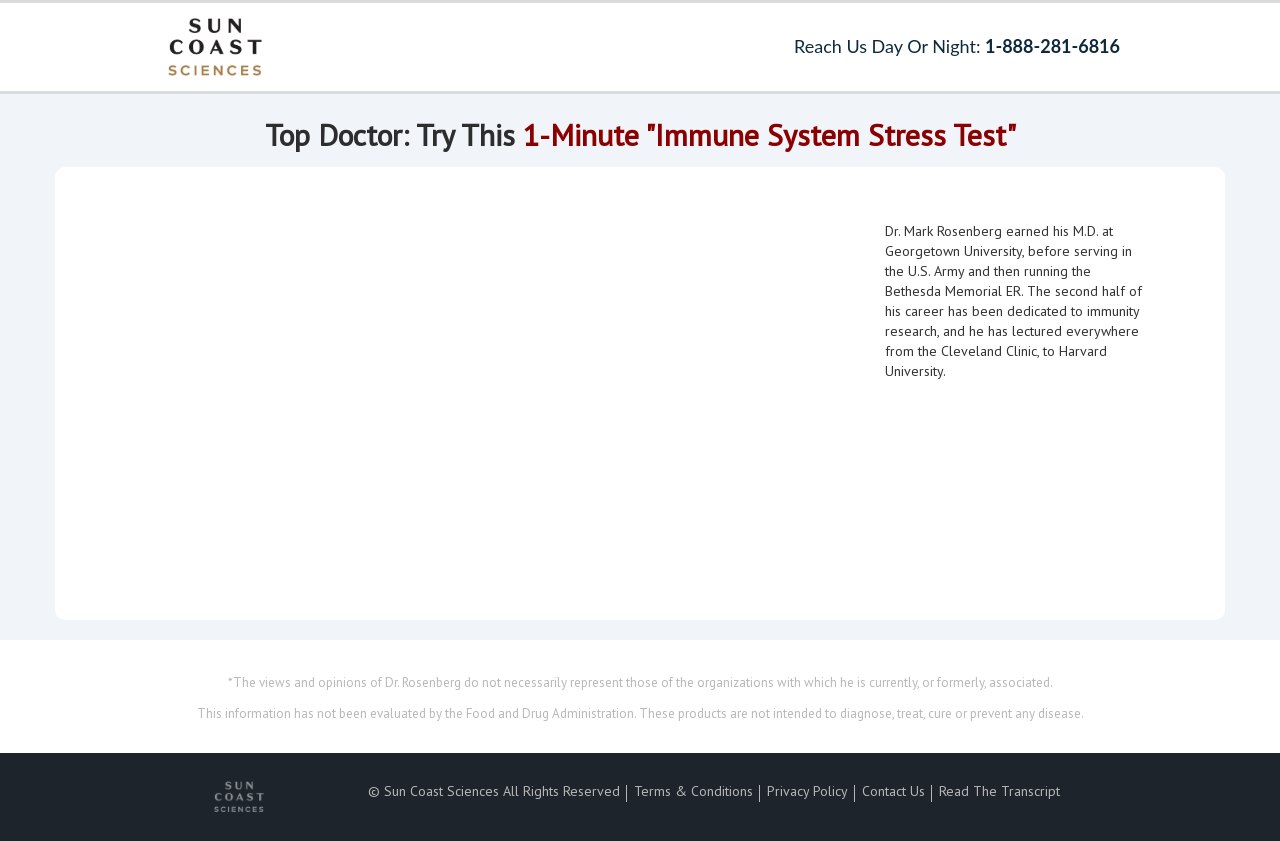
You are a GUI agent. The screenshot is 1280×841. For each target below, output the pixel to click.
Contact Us (893, 791)
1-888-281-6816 (1052, 46)
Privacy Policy (807, 791)
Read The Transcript (999, 791)
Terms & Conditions (693, 791)
